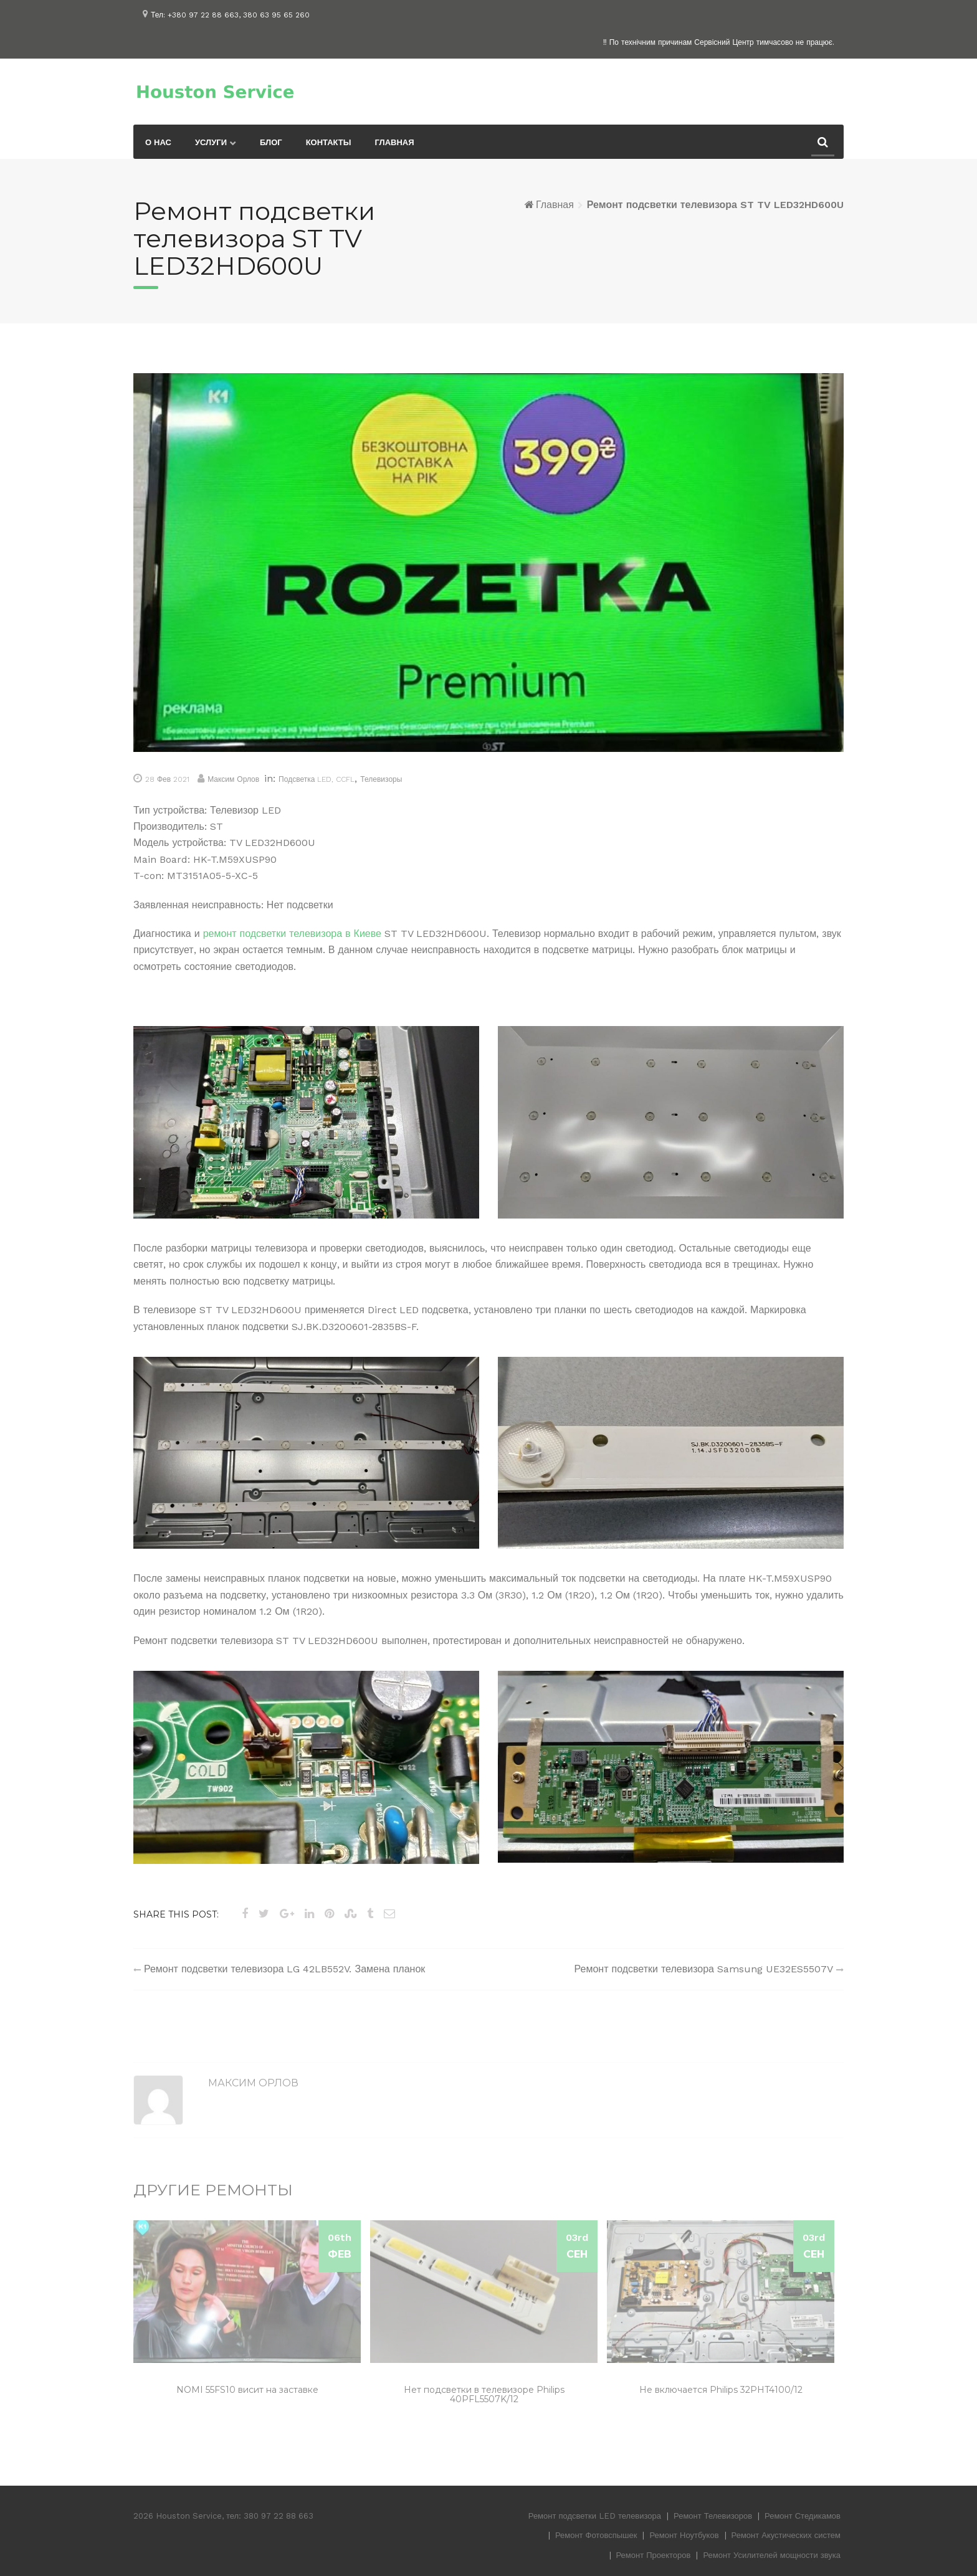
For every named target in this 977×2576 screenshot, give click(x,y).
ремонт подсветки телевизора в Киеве (292, 933)
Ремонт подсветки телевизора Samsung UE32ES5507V (703, 1969)
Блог (271, 142)
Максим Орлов (233, 779)
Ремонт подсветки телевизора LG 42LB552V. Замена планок (284, 1969)
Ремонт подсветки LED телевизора (594, 2516)
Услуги (211, 142)
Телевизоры (381, 779)
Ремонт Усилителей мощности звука (772, 2555)
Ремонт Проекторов (653, 2555)
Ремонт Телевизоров (713, 2516)
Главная (394, 142)
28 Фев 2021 (167, 779)
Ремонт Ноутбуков (683, 2535)
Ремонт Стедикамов (803, 2516)
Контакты (328, 142)
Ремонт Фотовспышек (596, 2535)
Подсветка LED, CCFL (317, 779)
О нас (158, 142)
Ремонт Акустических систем (786, 2535)
